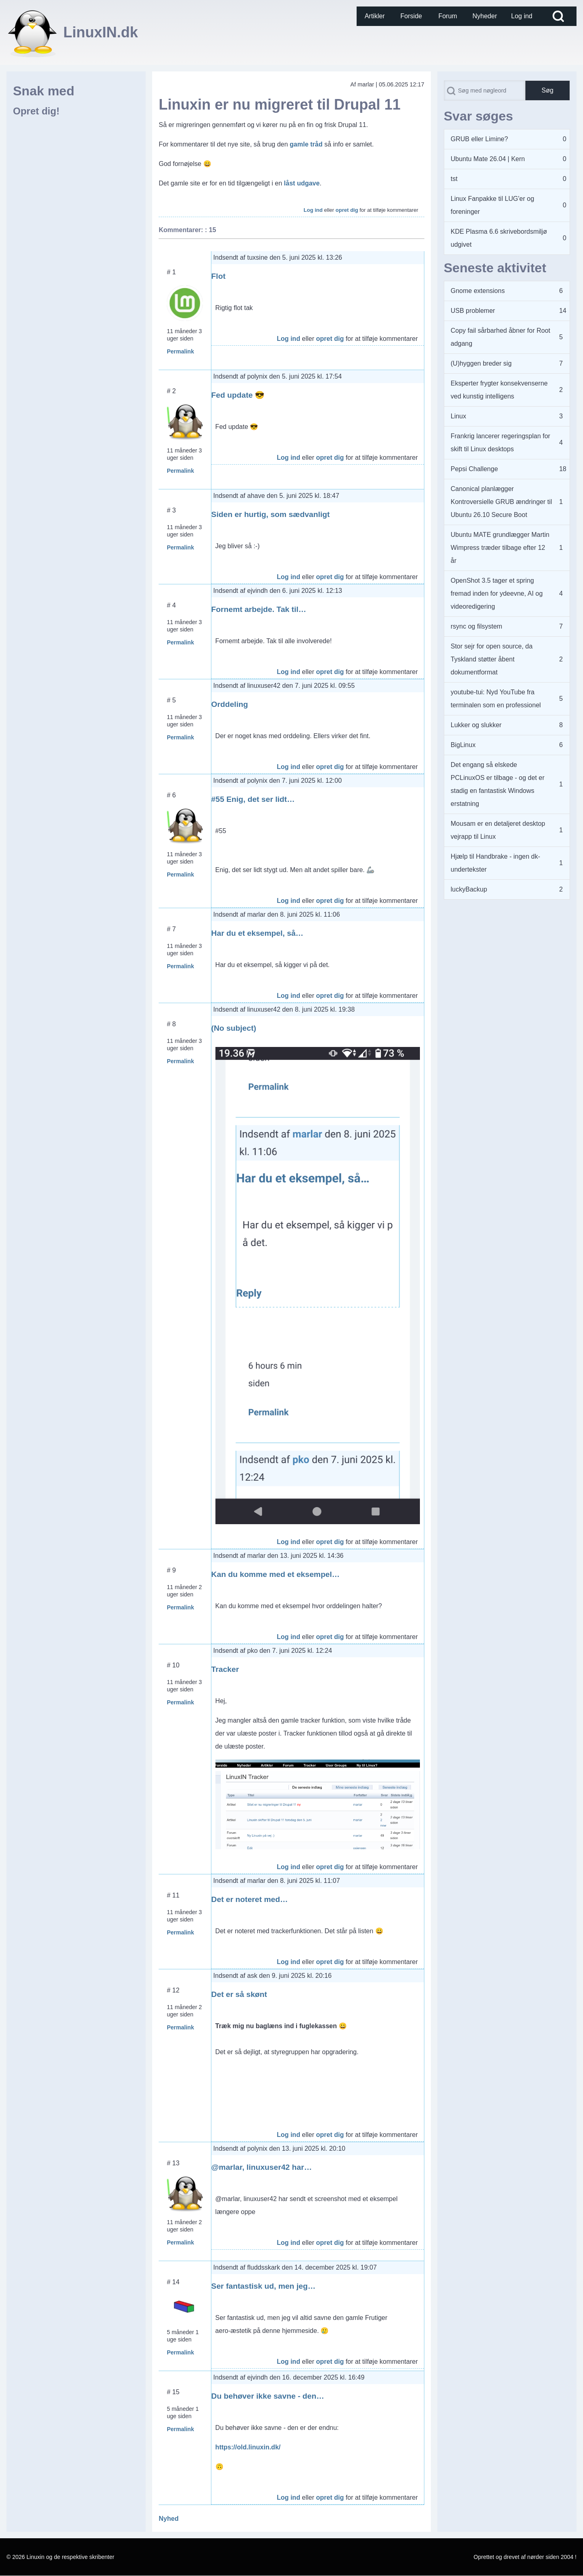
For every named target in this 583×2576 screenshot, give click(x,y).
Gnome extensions (478, 290)
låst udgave (302, 183)
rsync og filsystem (476, 626)
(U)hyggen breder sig (481, 363)
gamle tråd (306, 144)
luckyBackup (469, 889)
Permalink (180, 351)
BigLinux (463, 744)
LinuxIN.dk (100, 32)
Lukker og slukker (476, 725)
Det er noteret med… (249, 1899)
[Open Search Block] (558, 16)
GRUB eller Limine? (479, 139)
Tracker (225, 1669)
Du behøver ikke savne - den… (267, 2396)
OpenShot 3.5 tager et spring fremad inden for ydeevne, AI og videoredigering (497, 593)
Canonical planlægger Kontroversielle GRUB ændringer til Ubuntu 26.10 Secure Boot (501, 501)
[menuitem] (375, 16)
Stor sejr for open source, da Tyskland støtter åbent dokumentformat (492, 659)
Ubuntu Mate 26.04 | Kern (488, 158)
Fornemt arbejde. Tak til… (258, 609)
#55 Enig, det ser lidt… (253, 799)
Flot (218, 276)
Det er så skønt (239, 1994)
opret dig (347, 210)
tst (454, 178)
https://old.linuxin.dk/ (248, 2447)
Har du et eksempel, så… (257, 933)
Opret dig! (36, 111)
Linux (458, 416)
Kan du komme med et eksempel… (275, 1574)
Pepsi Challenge (474, 468)
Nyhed (169, 2518)
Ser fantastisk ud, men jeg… (263, 2286)
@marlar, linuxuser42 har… (261, 2167)
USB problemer (473, 310)
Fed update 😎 (238, 395)
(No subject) (233, 1028)
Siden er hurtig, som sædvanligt (270, 514)
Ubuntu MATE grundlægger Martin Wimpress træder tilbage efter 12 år (500, 547)
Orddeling (229, 704)
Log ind (313, 210)
